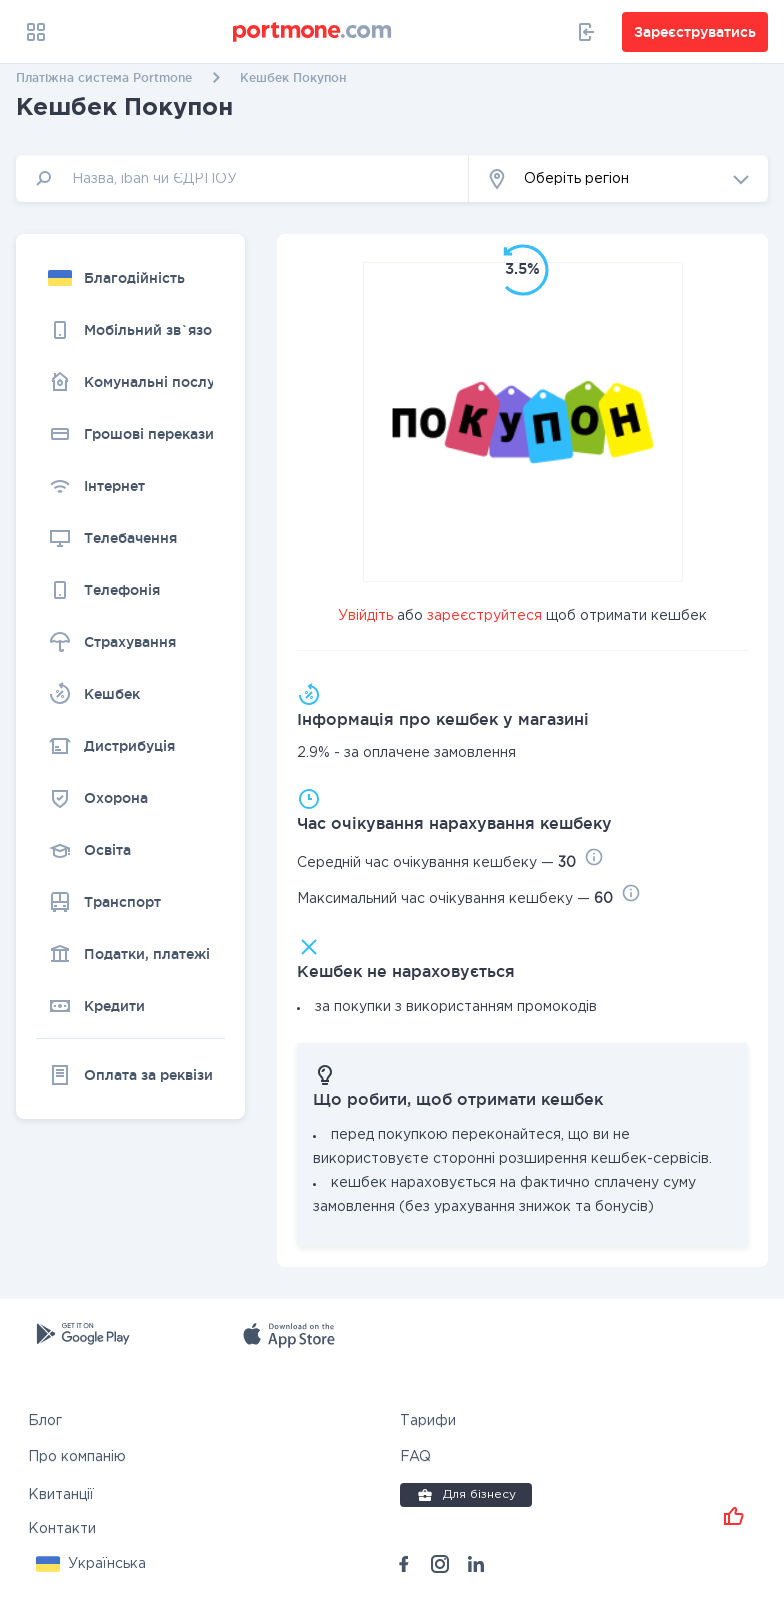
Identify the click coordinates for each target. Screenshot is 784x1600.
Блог (45, 1421)
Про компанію (77, 1457)
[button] (618, 178)
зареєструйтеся (484, 616)
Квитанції (61, 1495)
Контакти (62, 1529)
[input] (242, 178)
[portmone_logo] (313, 32)
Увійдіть (365, 616)
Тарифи (428, 1421)
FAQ (415, 1457)
